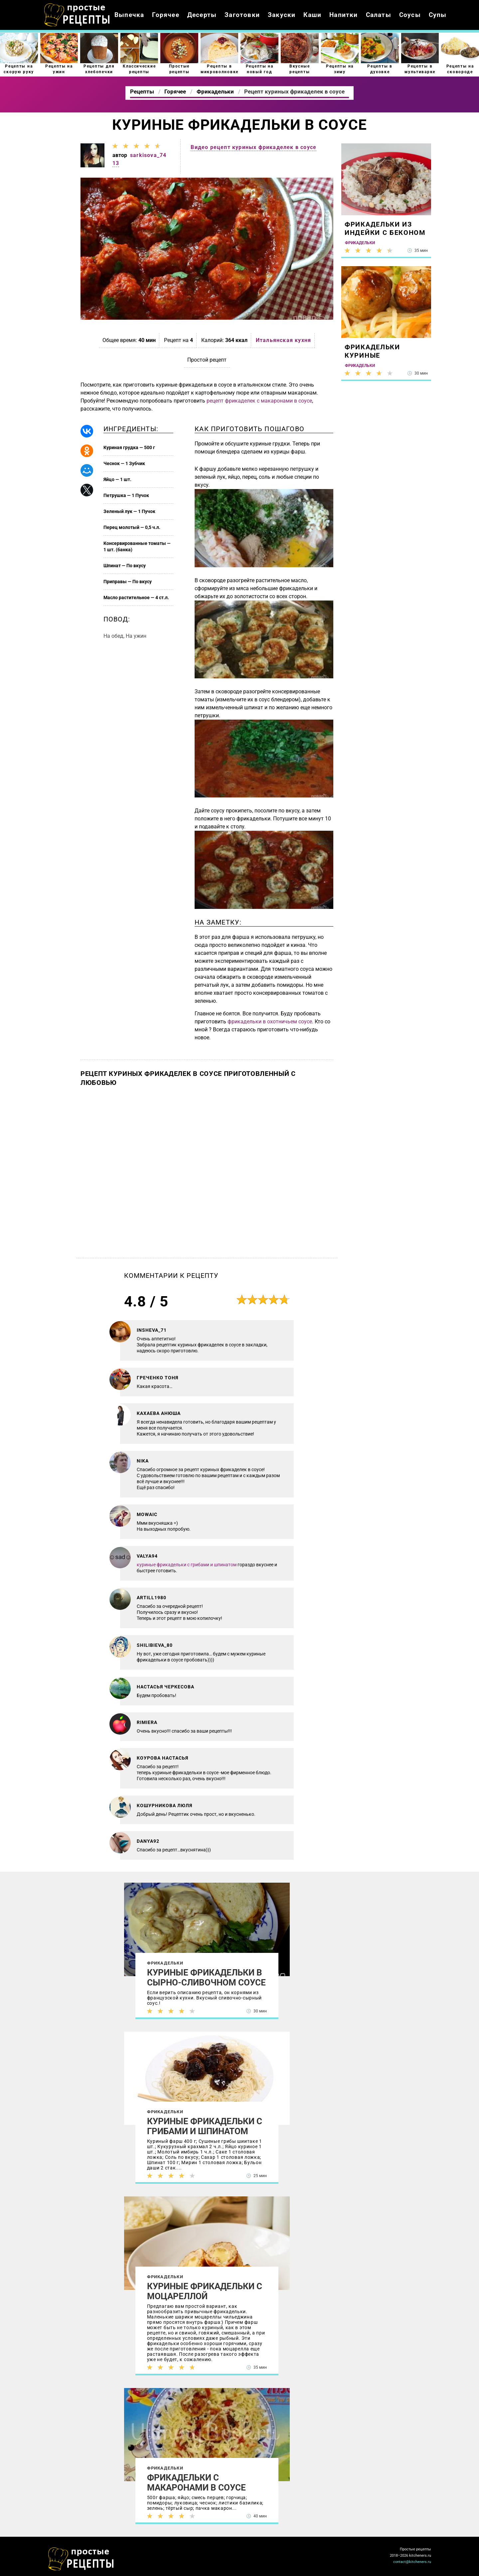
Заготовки (242, 15)
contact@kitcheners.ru (412, 2562)
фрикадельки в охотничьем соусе (270, 1021)
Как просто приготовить (81, 2559)
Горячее (165, 15)
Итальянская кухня (283, 340)
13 (115, 163)
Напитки (343, 15)
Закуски (281, 15)
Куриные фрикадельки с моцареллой (204, 2291)
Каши (312, 15)
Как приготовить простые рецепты (77, 15)
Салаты (378, 15)
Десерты (202, 15)
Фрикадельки (165, 1963)
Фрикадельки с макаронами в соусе (196, 2482)
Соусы (410, 15)
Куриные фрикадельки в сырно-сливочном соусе (206, 1977)
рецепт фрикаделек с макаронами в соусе (259, 401)
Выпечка (129, 15)
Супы (438, 15)
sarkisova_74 (148, 155)
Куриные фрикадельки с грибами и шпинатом (204, 2126)
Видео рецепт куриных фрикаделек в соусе (253, 147)
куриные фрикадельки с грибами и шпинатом (187, 1564)
